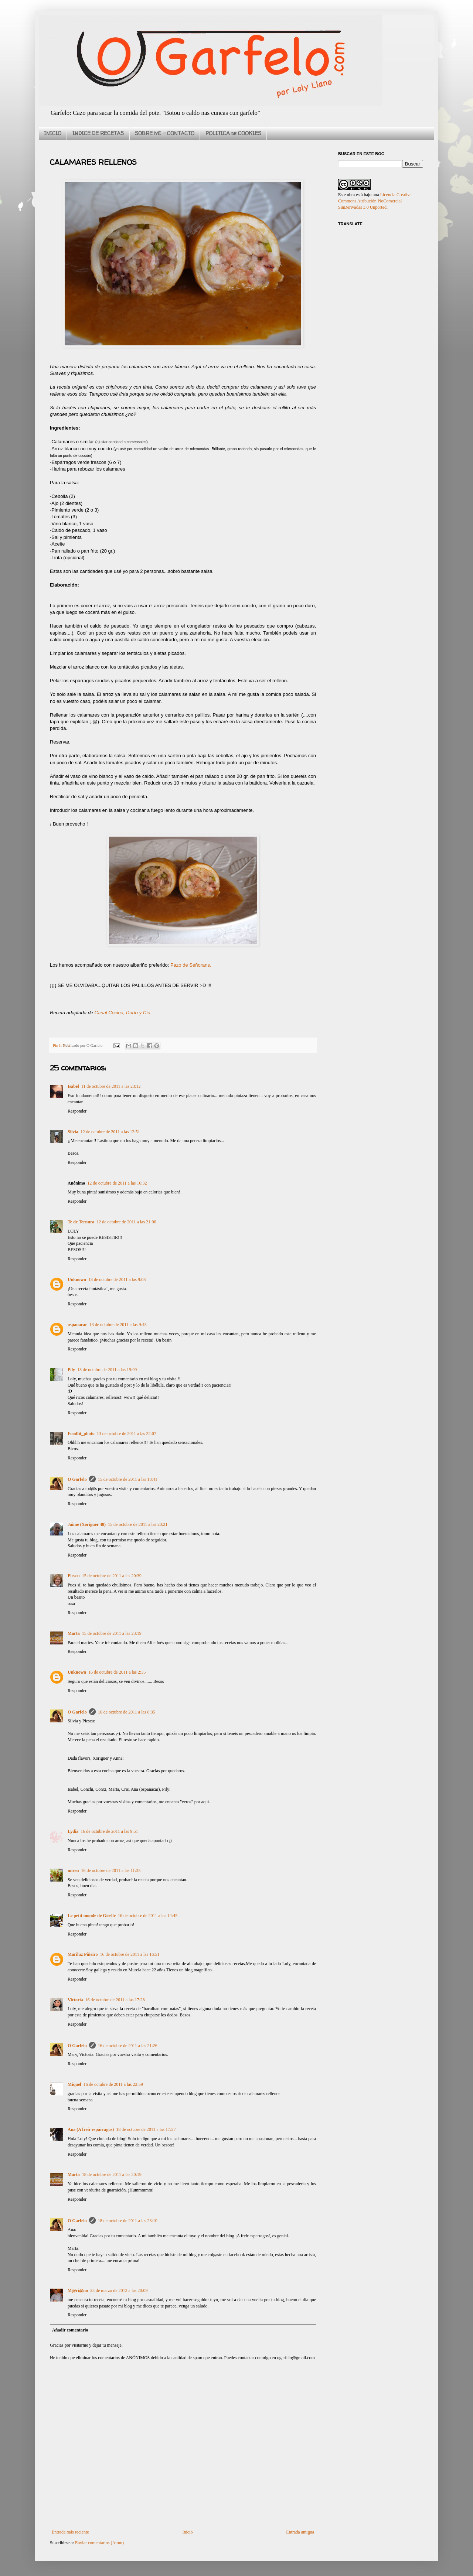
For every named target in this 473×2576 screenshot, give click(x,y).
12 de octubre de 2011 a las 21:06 (126, 1221)
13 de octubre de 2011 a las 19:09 (107, 1369)
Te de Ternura (81, 1221)
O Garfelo (77, 1479)
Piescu (74, 1575)
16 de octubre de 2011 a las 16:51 (129, 1954)
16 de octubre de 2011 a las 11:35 (110, 1870)
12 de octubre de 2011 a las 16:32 (117, 1183)
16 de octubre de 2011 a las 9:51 (109, 1831)
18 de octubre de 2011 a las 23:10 (127, 2220)
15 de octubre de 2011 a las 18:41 (127, 1479)
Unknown (77, 1279)
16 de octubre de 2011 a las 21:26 (127, 2045)
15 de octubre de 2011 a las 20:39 (112, 1575)
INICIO (52, 133)
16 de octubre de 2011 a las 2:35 (117, 1672)
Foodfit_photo (81, 1433)
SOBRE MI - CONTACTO (164, 133)
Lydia (73, 1831)
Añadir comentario (70, 2330)
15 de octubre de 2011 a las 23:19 (112, 1633)
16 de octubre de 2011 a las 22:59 (113, 2084)
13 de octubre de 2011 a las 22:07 (126, 1433)
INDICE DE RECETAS (98, 133)
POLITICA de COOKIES (233, 133)
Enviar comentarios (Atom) (99, 2542)
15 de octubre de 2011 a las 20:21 (137, 1524)
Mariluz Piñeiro (83, 1954)
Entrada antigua (300, 2532)
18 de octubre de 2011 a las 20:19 (112, 2174)
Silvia (73, 1131)
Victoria (75, 1999)
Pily (71, 1369)
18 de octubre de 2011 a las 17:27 (146, 2129)
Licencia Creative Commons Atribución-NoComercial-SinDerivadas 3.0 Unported (375, 201)
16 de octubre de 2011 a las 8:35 (126, 1712)
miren (73, 1870)
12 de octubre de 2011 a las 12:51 (110, 1131)
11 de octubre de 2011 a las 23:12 (111, 1086)
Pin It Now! (62, 1045)
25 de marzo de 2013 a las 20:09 (119, 2290)
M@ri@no (78, 2290)
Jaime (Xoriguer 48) (87, 1524)
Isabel (73, 1086)
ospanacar (77, 1324)
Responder (77, 1111)
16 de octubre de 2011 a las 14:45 (147, 1915)
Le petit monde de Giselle (92, 1915)
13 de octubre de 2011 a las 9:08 (117, 1279)
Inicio (187, 2532)
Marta (74, 1633)
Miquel (74, 2084)
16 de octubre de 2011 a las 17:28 (115, 1999)
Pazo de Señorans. (190, 965)
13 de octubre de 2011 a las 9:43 (118, 1324)
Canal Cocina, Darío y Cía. (123, 1012)
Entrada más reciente (70, 2532)
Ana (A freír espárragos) (91, 2129)
